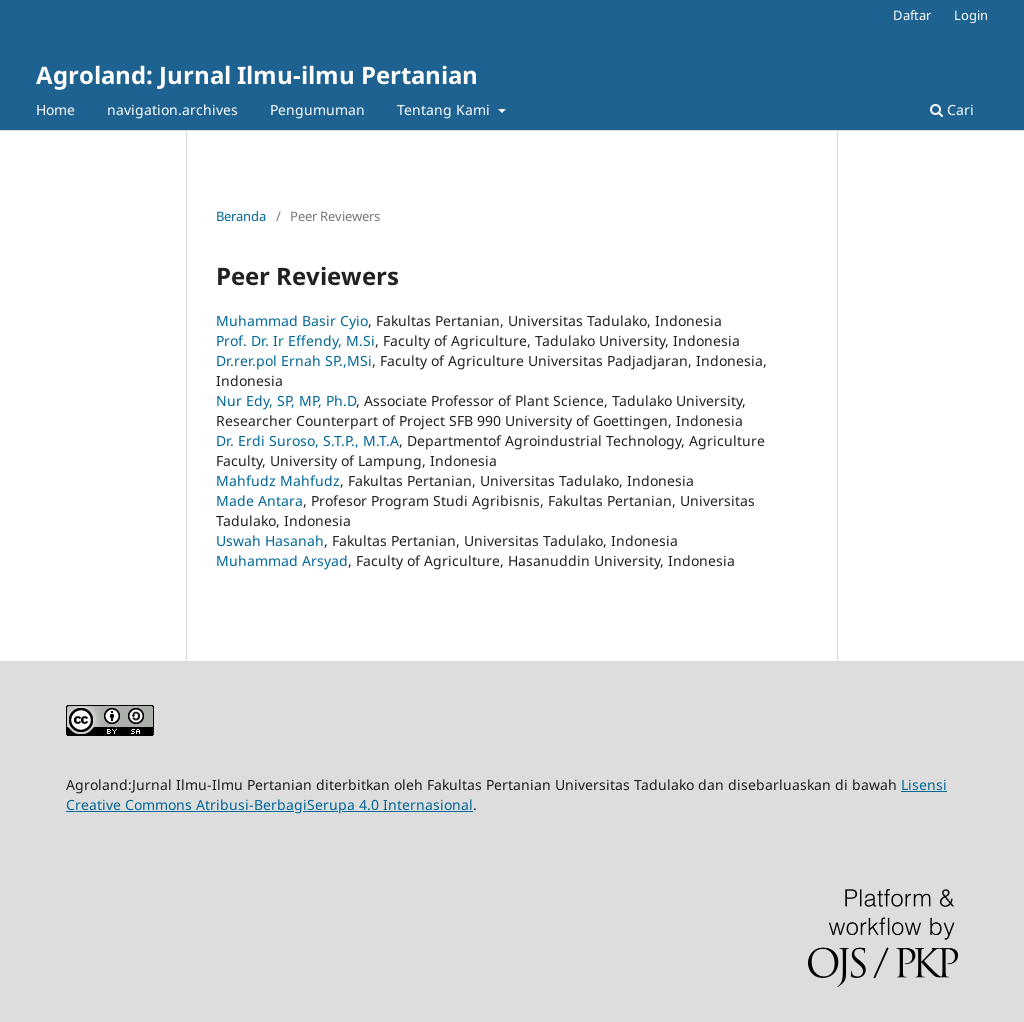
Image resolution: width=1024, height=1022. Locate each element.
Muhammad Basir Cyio (292, 320)
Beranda (241, 216)
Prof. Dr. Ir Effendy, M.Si (295, 340)
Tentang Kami (445, 109)
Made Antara (259, 500)
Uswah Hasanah (270, 540)
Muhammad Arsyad (282, 560)
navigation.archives (172, 109)
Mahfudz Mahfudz (278, 480)
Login (971, 15)
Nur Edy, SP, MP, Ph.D (286, 400)
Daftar (912, 15)
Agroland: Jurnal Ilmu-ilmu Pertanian (257, 74)
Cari (952, 109)
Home (55, 109)
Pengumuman (317, 109)
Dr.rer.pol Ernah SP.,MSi (294, 360)
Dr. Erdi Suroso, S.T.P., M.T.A (307, 440)
